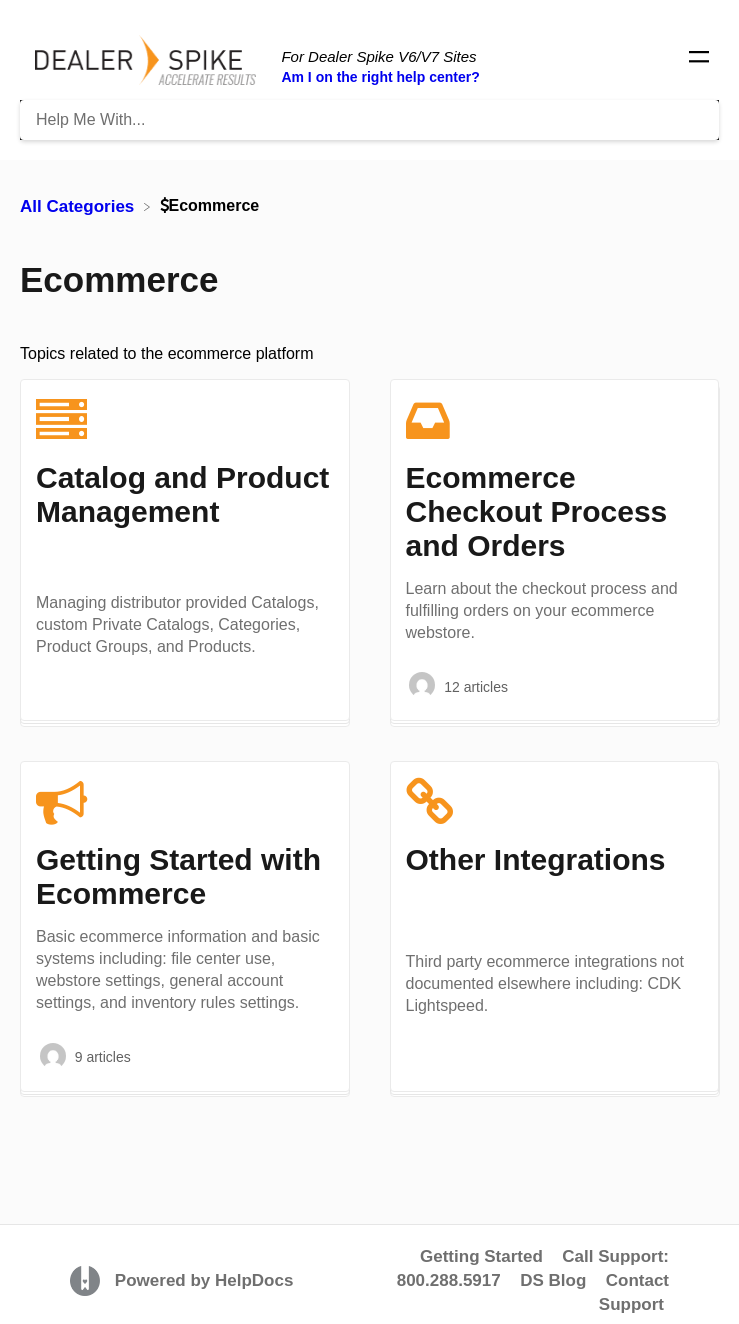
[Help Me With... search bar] (369, 120)
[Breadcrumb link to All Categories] (79, 205)
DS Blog (553, 1280)
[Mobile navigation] (699, 60)
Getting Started (481, 1256)
